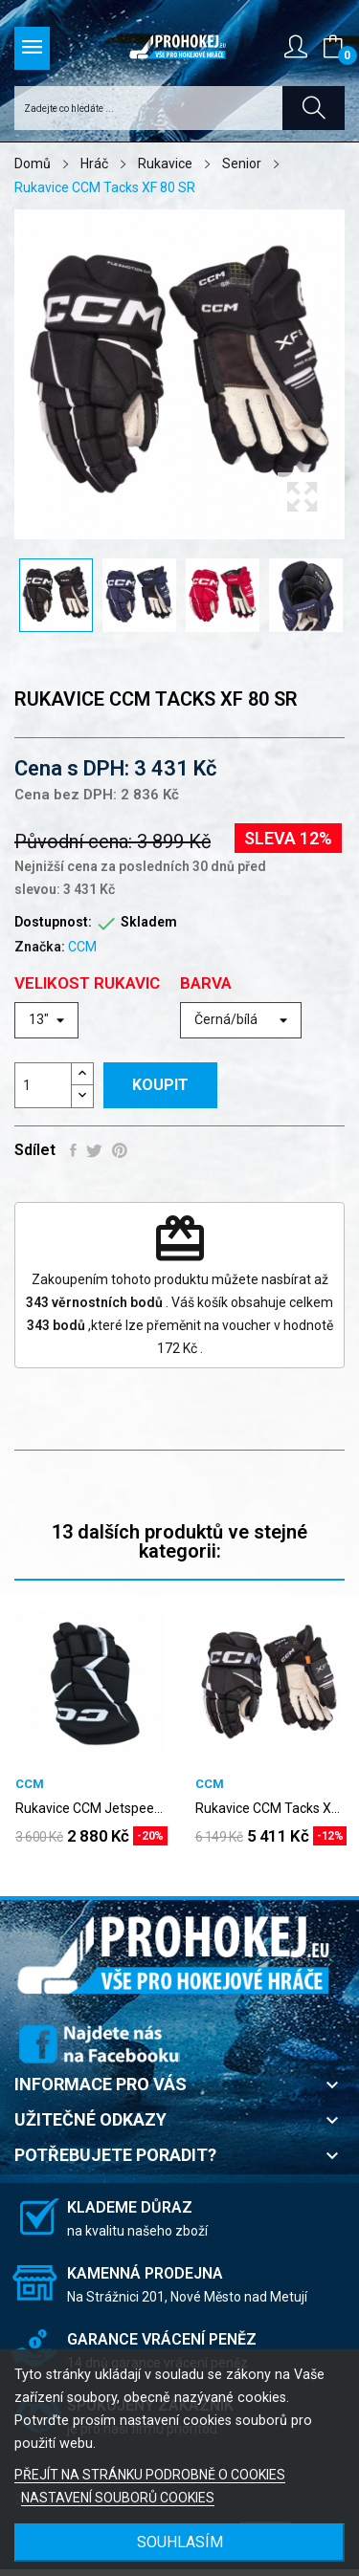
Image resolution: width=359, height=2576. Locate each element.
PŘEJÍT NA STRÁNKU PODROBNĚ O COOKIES (149, 2474)
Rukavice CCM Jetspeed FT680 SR (90, 1808)
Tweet (94, 1150)
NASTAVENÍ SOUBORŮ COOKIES (117, 2497)
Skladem (149, 921)
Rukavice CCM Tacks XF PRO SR (270, 1808)
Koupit (160, 1085)
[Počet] (43, 1085)
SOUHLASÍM (180, 2542)
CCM (82, 946)
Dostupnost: (53, 921)
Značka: (39, 946)
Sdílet (73, 1150)
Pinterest (119, 1150)
